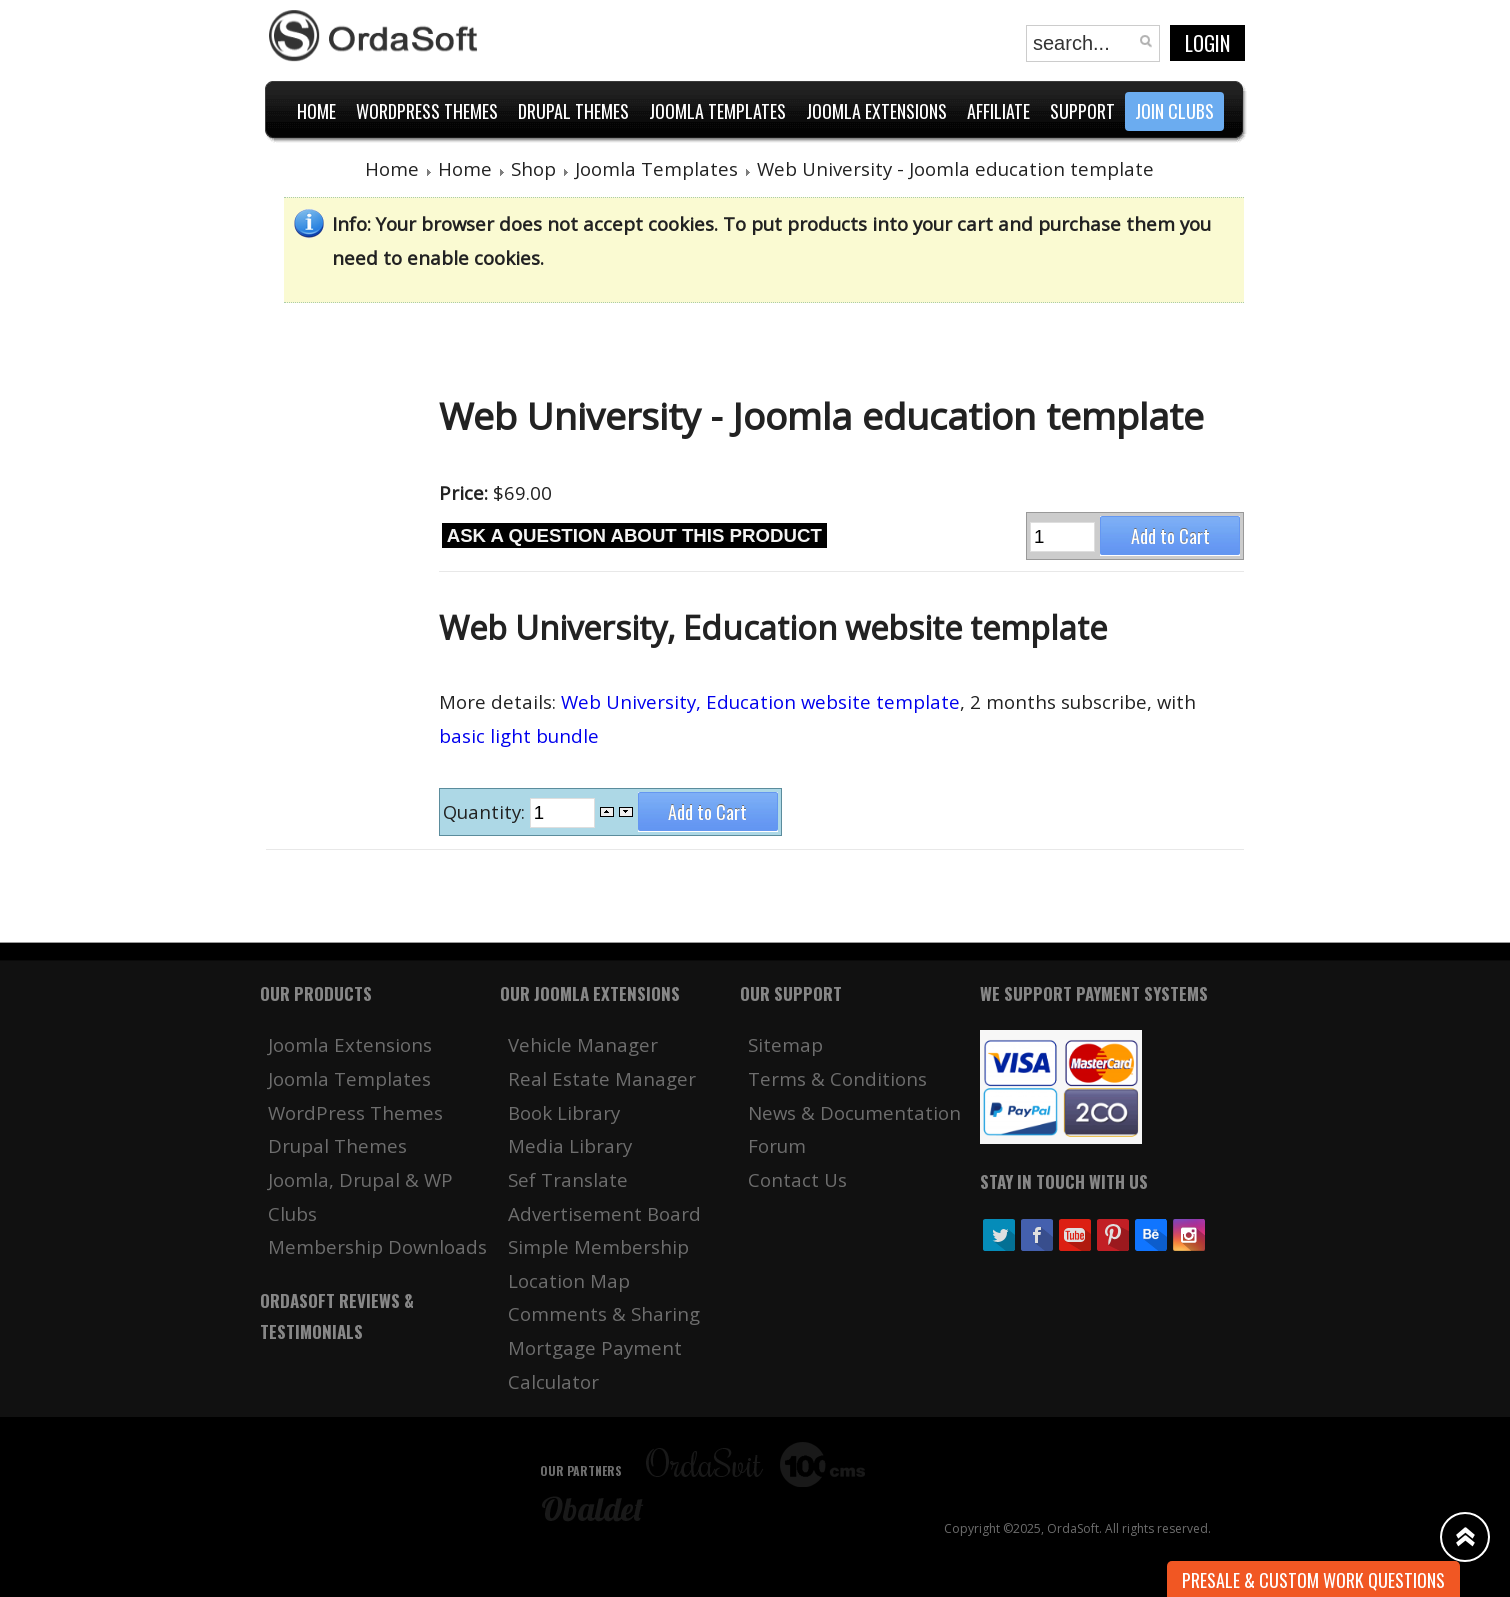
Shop (533, 168)
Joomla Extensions (350, 1044)
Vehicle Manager (583, 1044)
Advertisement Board (604, 1213)
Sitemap (785, 1044)
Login (1207, 43)
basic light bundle (519, 735)
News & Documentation (854, 1112)
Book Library (564, 1112)
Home (392, 168)
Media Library (570, 1145)
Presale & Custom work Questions (1313, 1580)
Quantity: (486, 811)
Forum (777, 1145)
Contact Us (797, 1179)
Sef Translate (568, 1179)
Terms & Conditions (837, 1078)
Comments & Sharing (604, 1313)
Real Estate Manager (602, 1078)
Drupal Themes (337, 1145)
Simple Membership (598, 1246)
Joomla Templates (656, 168)
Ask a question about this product (634, 535)
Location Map (569, 1280)
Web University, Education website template (760, 701)
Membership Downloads (377, 1246)
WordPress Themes (355, 1112)
